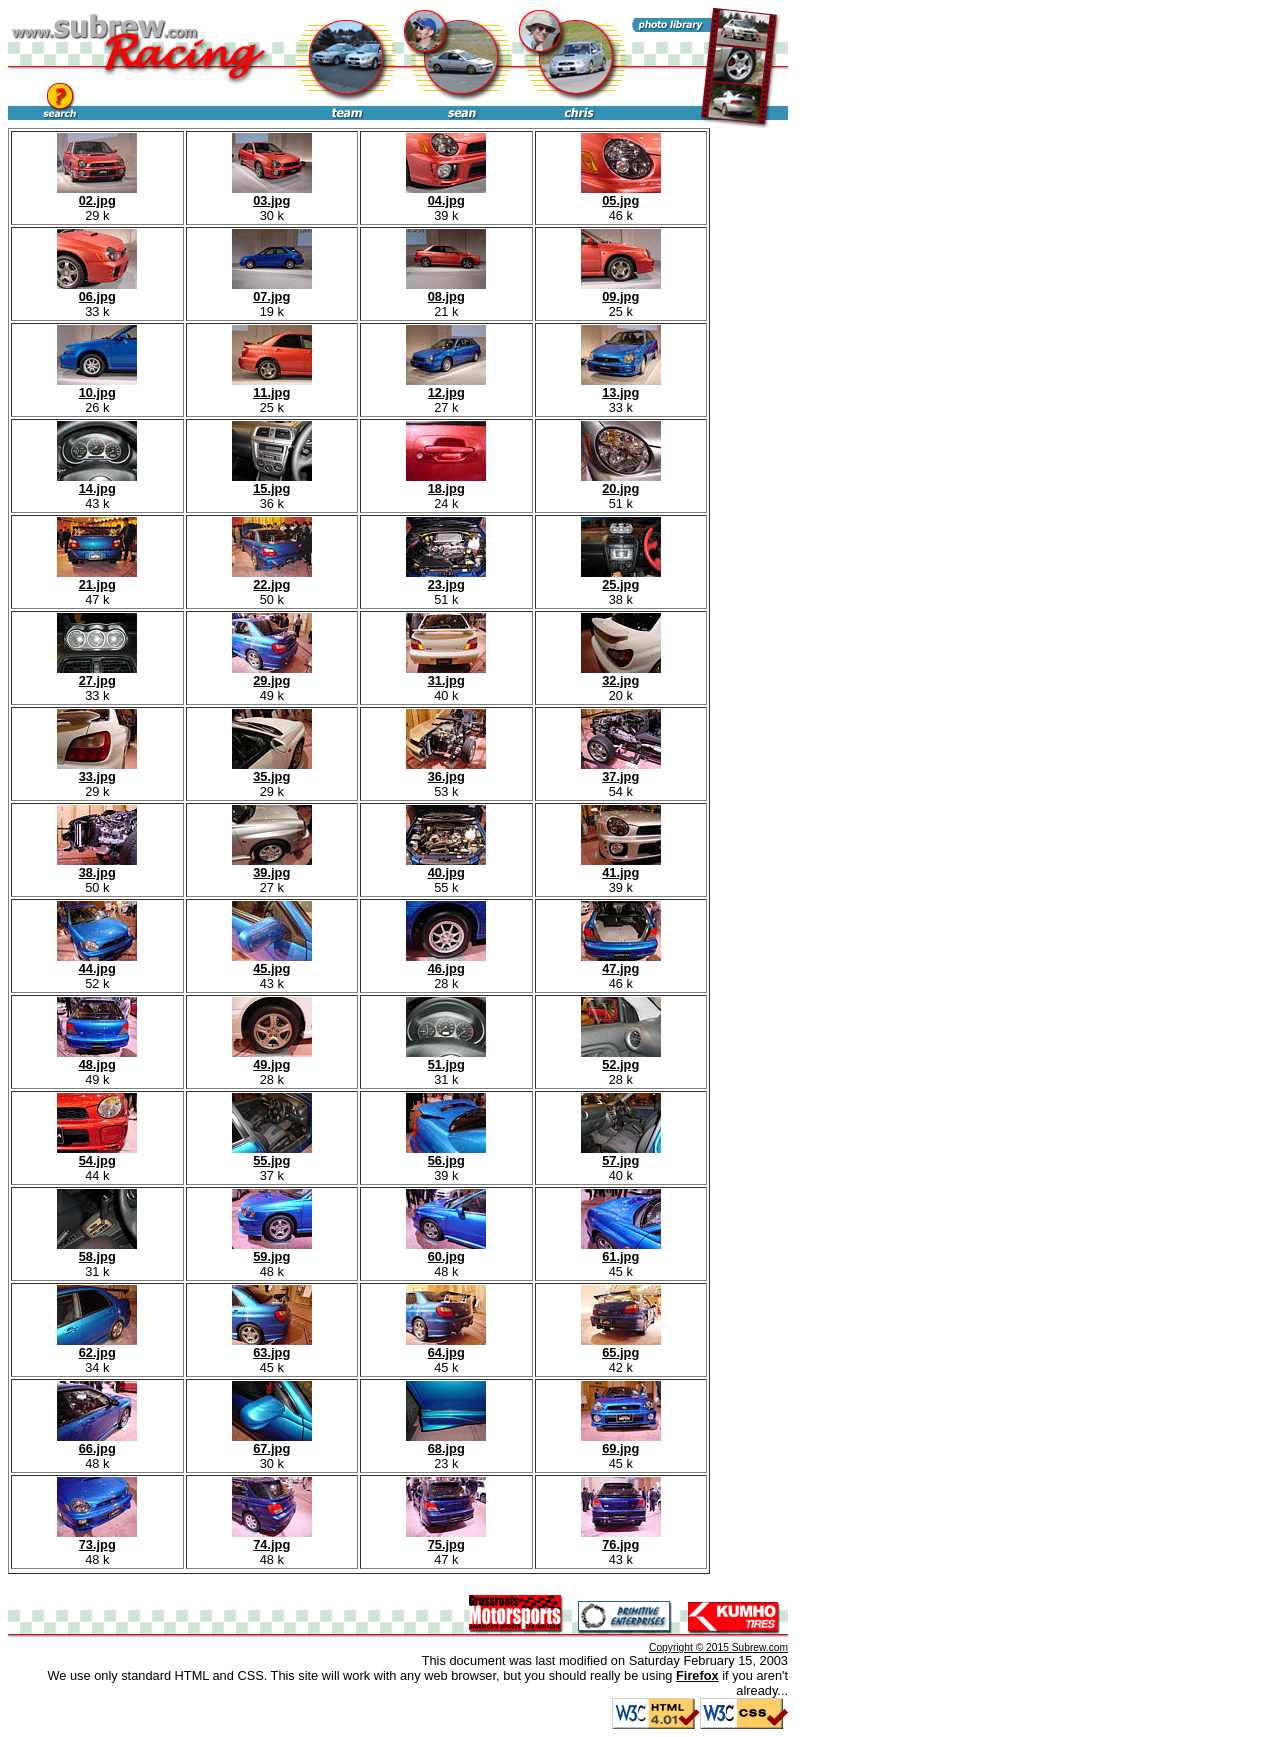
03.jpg (272, 194)
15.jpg (272, 482)
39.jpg (272, 866)
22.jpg (272, 578)
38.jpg (97, 866)
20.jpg (621, 482)
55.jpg (272, 1154)
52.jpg (621, 1058)
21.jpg (97, 578)
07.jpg (272, 290)
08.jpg (446, 290)
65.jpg (621, 1346)
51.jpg (446, 1058)
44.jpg (97, 962)
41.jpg (621, 866)
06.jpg (97, 290)
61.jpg (621, 1250)
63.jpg (272, 1346)
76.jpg (621, 1538)
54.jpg (97, 1154)
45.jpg (272, 962)
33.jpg (97, 770)
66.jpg (97, 1442)
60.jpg (446, 1250)
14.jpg (97, 482)
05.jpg (621, 194)
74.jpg (272, 1538)
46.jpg (446, 962)
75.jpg (446, 1538)
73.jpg (97, 1538)
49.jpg (272, 1058)
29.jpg (272, 674)
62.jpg (97, 1346)
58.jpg (97, 1250)
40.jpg (446, 866)
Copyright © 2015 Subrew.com (718, 1647)
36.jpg (446, 770)
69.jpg (621, 1442)
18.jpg (446, 482)
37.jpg (621, 770)
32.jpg (621, 674)
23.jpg (446, 578)
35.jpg (272, 770)
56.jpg (446, 1154)
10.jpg (97, 386)
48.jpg (97, 1058)
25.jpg (621, 578)
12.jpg (446, 386)
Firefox (697, 1675)
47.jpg (621, 962)
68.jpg (446, 1442)
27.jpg (97, 674)
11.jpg (272, 386)
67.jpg (272, 1442)
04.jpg (446, 194)
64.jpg (446, 1346)
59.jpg (272, 1250)
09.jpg (621, 290)
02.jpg (97, 194)
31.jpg (446, 674)
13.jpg (621, 386)
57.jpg (621, 1154)
